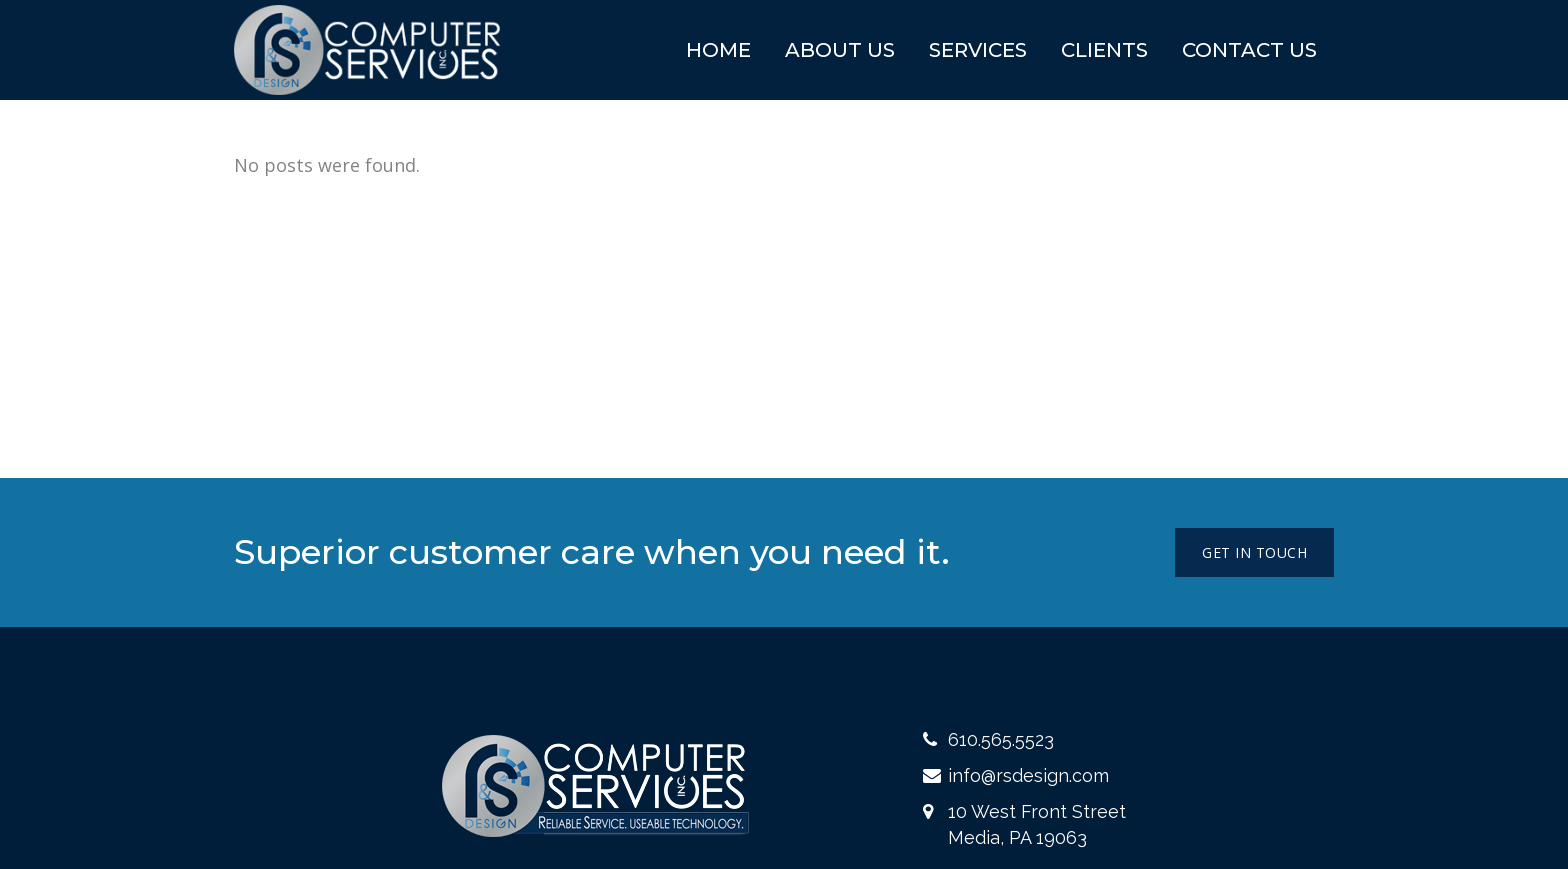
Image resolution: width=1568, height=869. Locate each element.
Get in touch (1254, 552)
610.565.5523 (1001, 739)
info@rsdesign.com (1028, 775)
